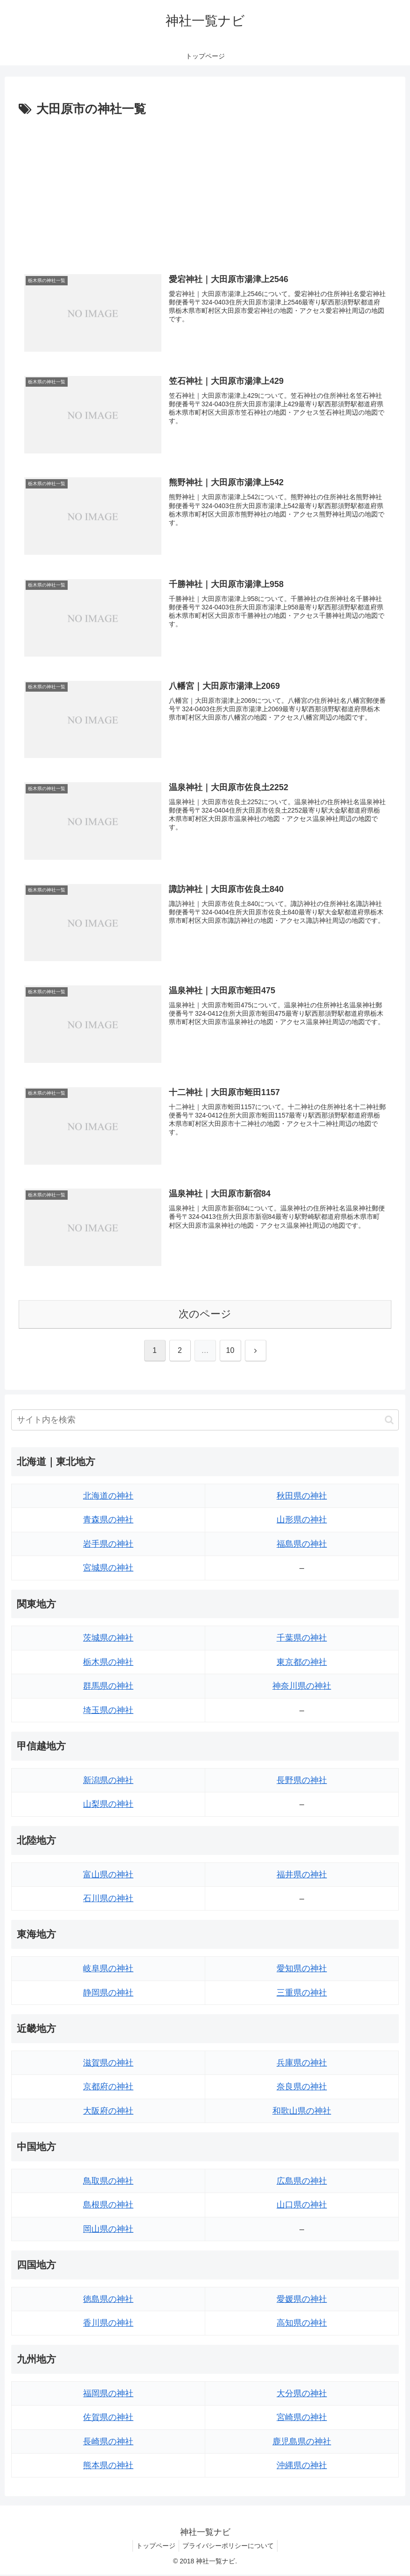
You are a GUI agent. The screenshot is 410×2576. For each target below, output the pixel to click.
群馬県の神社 (108, 1687)
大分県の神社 (302, 2394)
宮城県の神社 (108, 1569)
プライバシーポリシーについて (229, 2546)
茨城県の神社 (108, 1639)
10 (230, 1351)
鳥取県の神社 (108, 2182)
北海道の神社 (108, 1496)
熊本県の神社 (108, 2466)
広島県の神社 (302, 2182)
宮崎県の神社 (302, 2418)
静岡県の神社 (108, 1993)
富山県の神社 (108, 1875)
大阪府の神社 (108, 2111)
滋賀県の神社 (108, 2063)
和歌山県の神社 (301, 2111)
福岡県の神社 (108, 2394)
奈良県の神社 (302, 2088)
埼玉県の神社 (108, 1711)
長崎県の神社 (108, 2442)
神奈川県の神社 (301, 1687)
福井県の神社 (302, 1875)
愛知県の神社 (302, 1969)
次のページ (205, 1315)
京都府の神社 (108, 2088)
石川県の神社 (108, 1899)
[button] (389, 1420)
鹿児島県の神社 (301, 2442)
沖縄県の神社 (302, 2466)
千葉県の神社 (302, 1639)
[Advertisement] (205, 190)
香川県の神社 (108, 2324)
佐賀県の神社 (108, 2418)
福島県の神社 (302, 1545)
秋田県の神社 (302, 1496)
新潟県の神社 (108, 1781)
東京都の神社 (302, 1663)
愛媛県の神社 (302, 2300)
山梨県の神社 (108, 1805)
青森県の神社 (108, 1521)
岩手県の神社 (108, 1545)
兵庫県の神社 (302, 2063)
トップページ (154, 2546)
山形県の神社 (302, 1521)
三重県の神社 (302, 1993)
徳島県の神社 (108, 2300)
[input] (205, 1421)
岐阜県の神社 (108, 1969)
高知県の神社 (302, 2324)
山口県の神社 (302, 2206)
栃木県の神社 (108, 1663)
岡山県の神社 (108, 2230)
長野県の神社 (302, 1781)
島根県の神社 (108, 2206)
